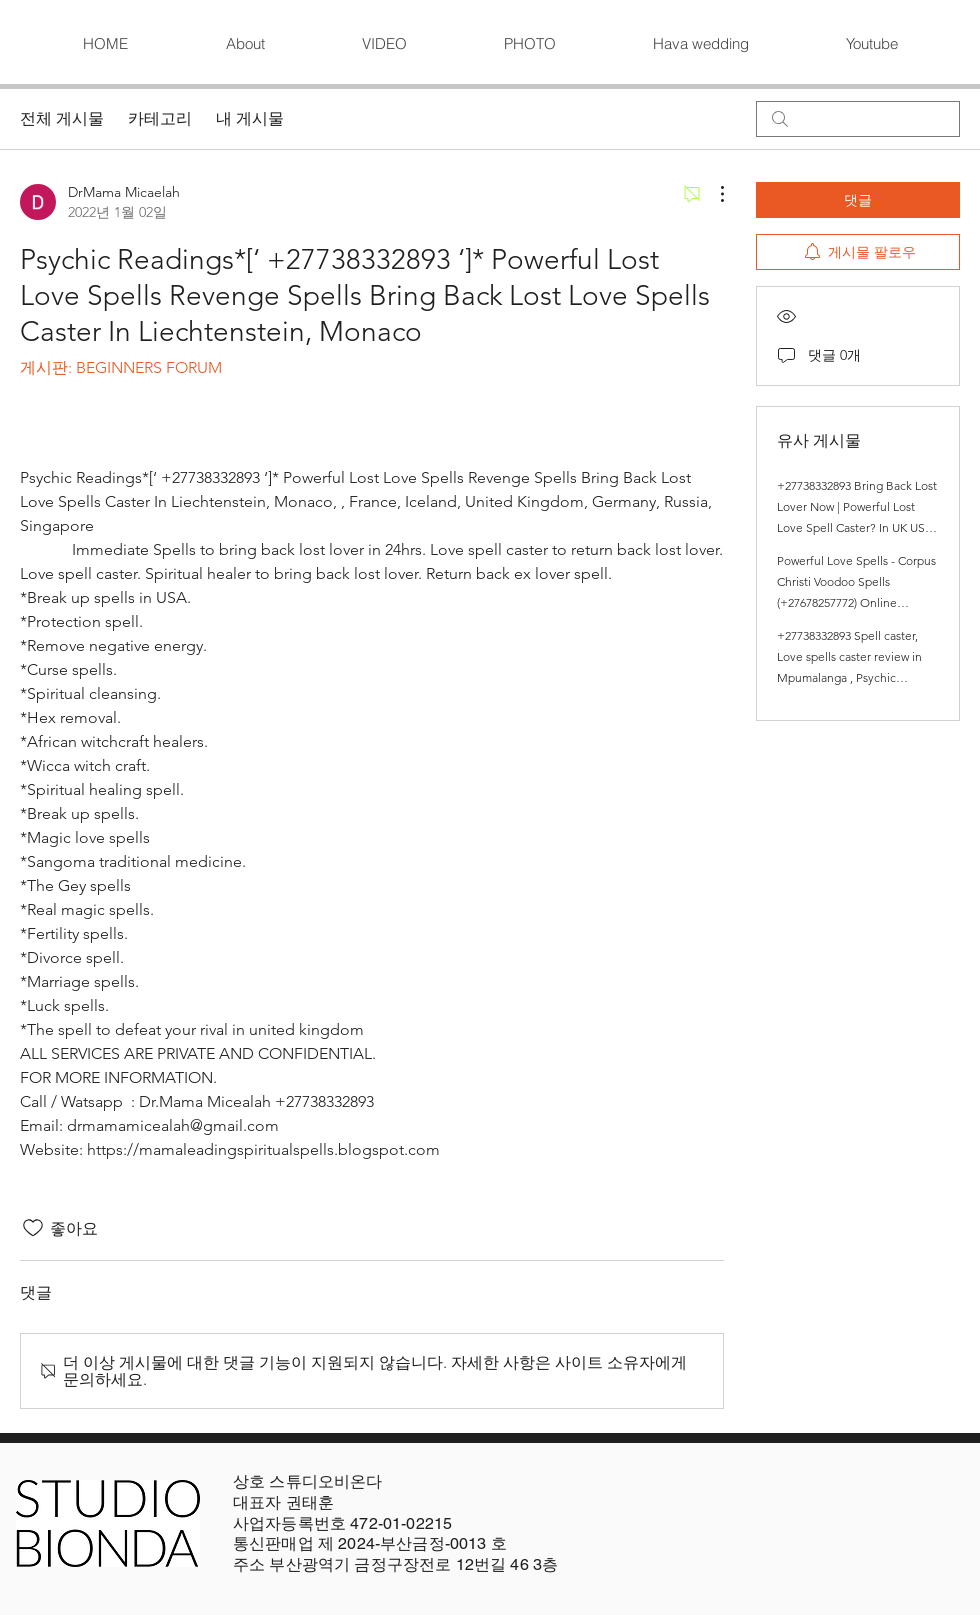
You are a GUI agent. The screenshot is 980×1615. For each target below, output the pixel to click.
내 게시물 (250, 118)
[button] (384, 44)
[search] (858, 119)
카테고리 (160, 118)
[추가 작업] (712, 194)
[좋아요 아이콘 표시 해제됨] (33, 1228)
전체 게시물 (62, 118)
